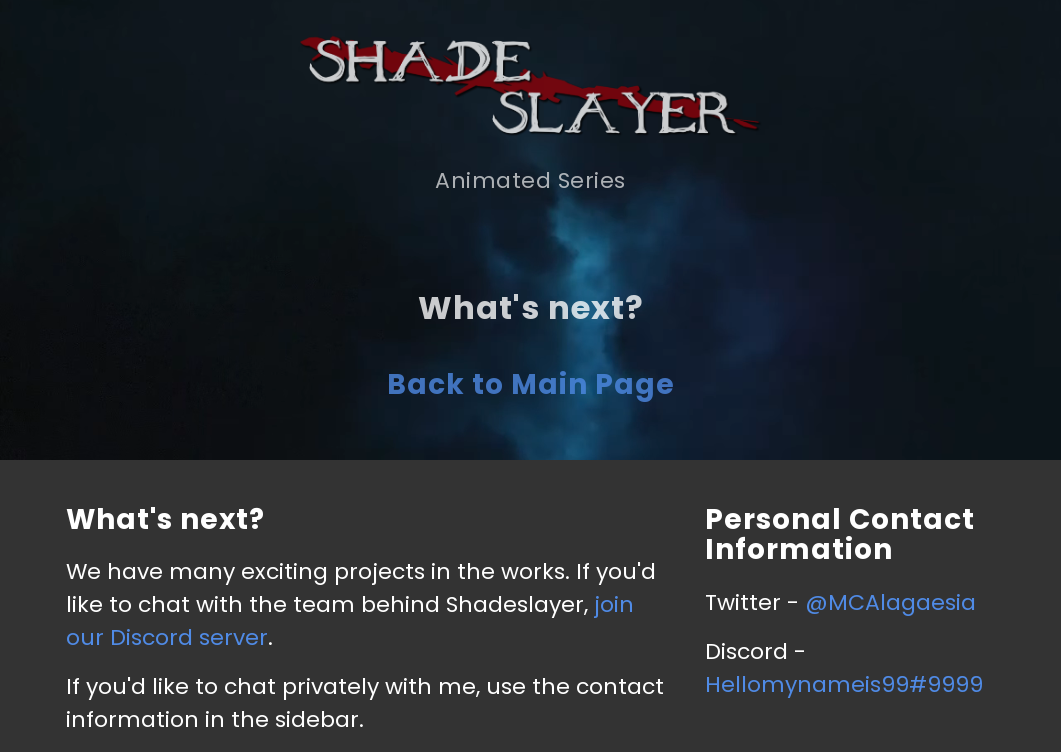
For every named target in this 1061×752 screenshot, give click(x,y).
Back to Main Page (531, 384)
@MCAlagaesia (890, 602)
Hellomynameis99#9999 (844, 684)
